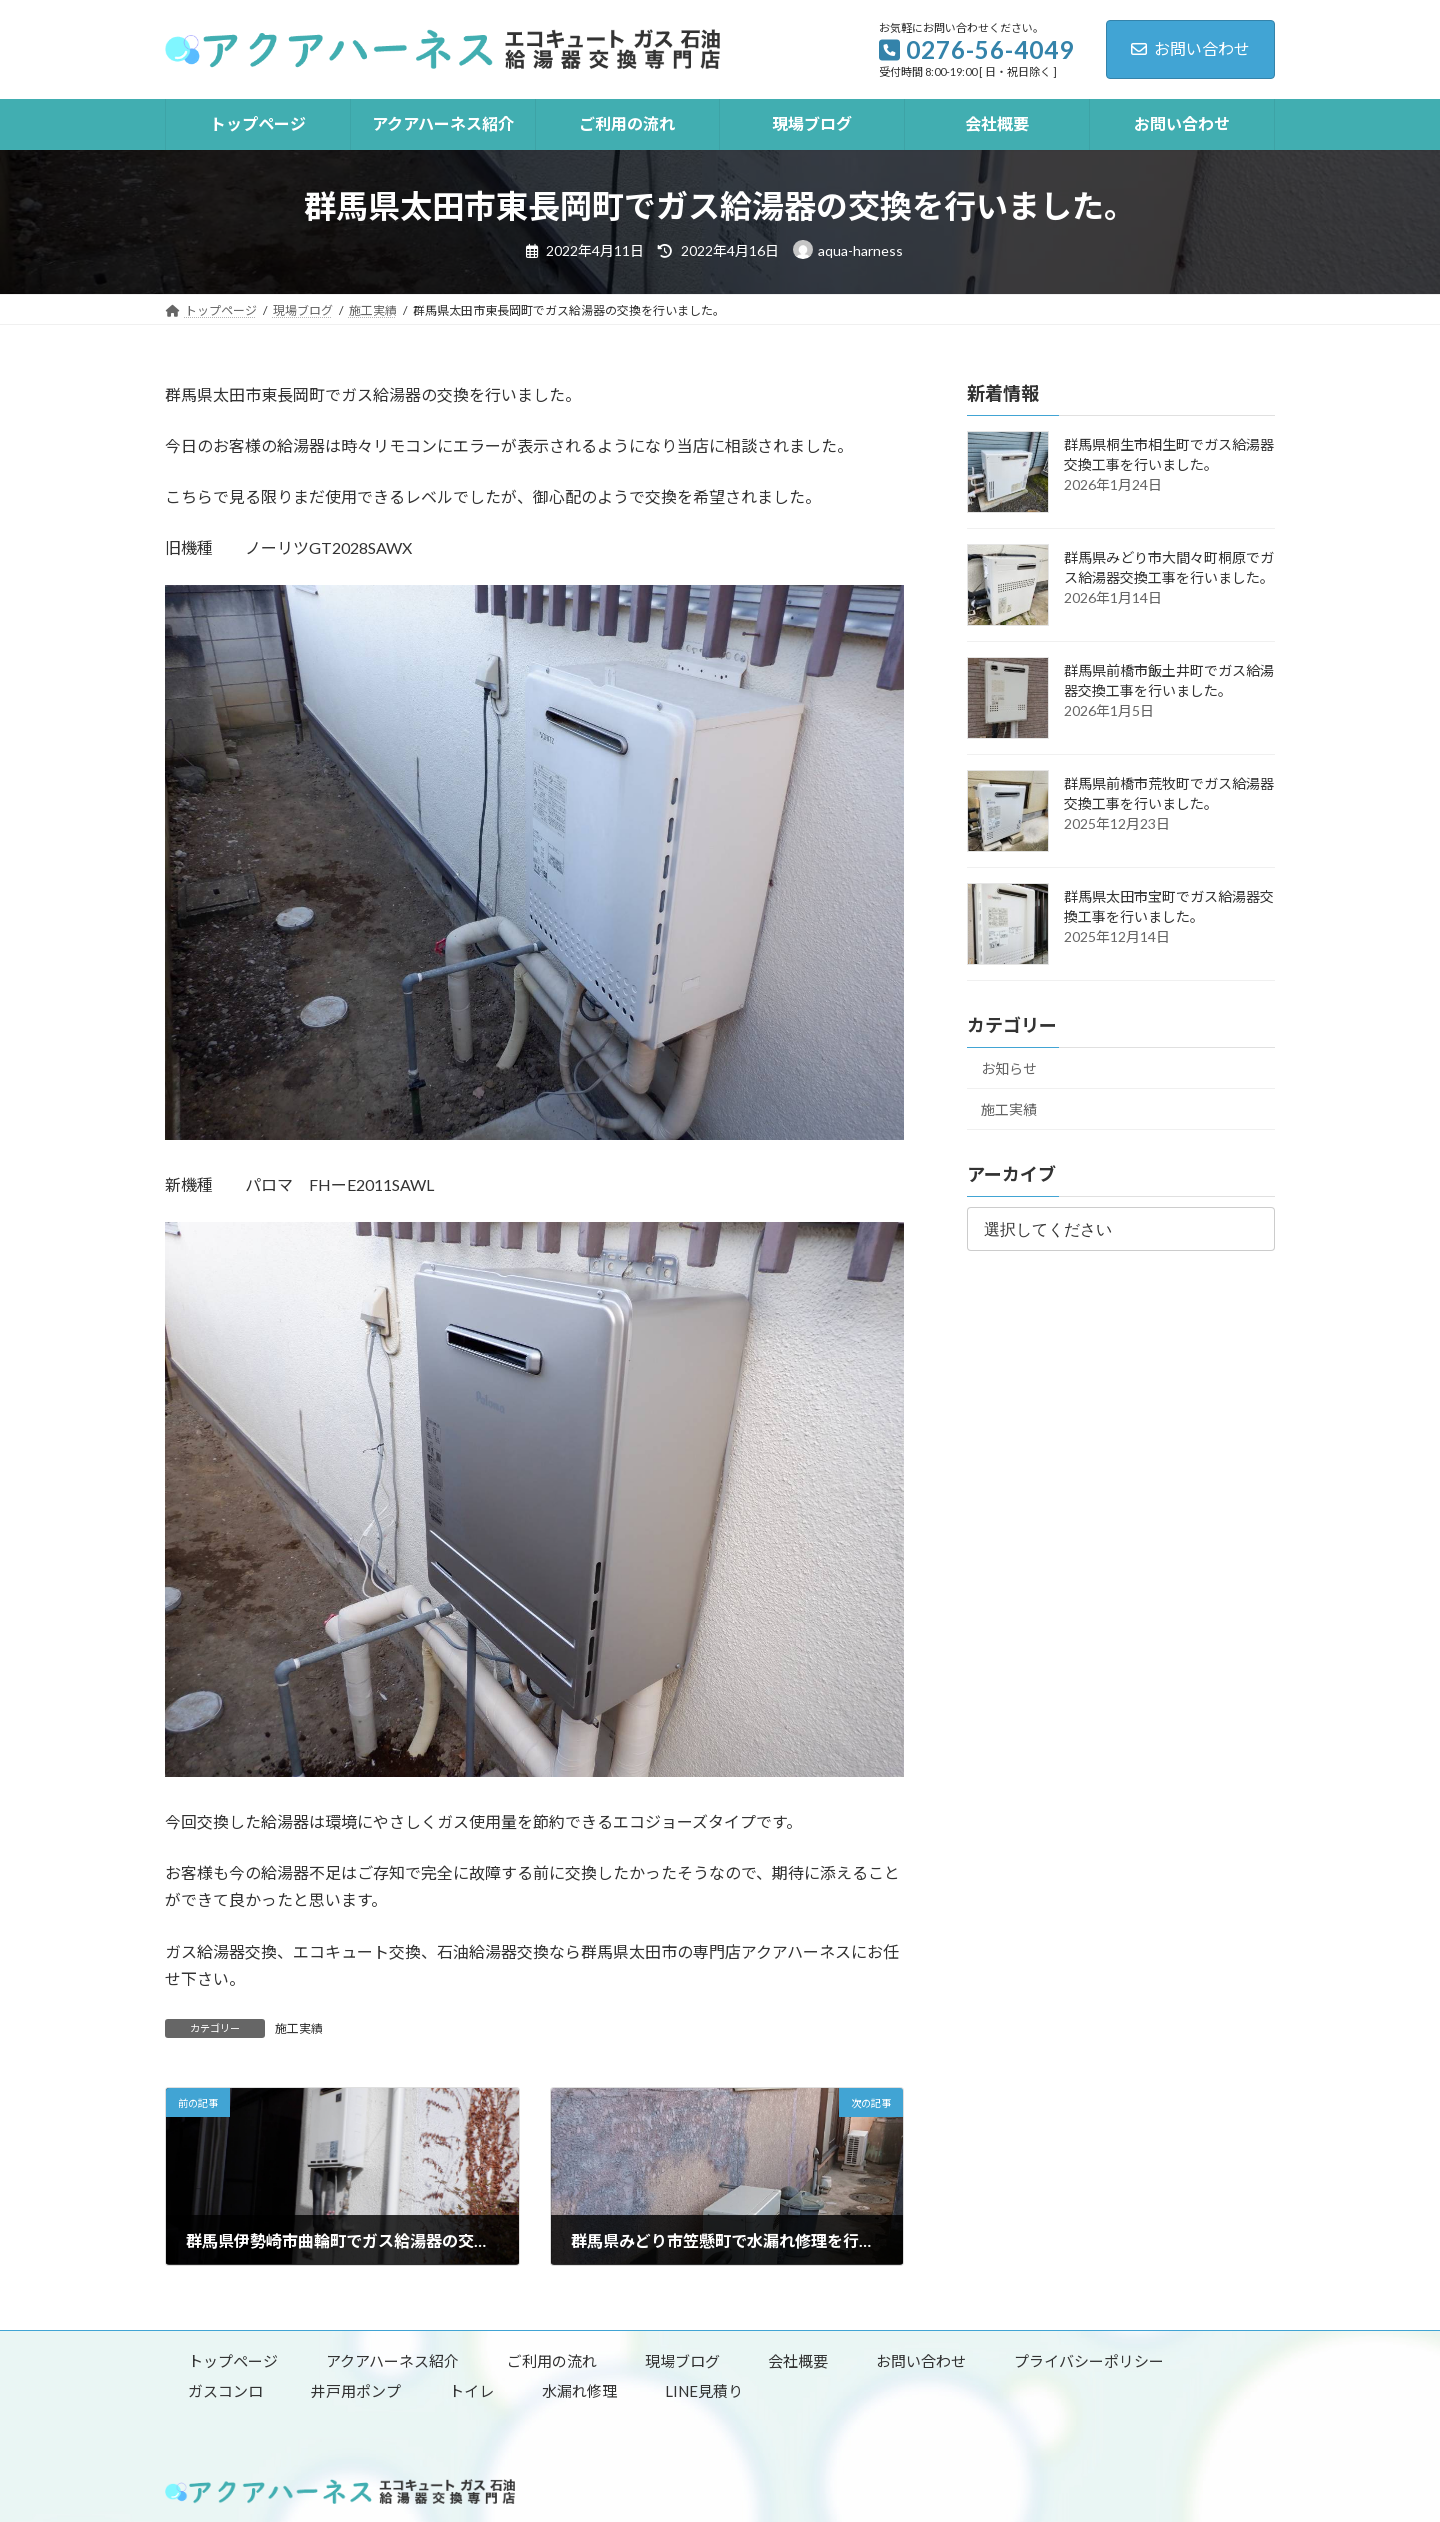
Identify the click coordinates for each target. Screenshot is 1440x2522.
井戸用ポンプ (356, 2391)
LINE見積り (704, 2391)
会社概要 (798, 2361)
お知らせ (1009, 1068)
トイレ (471, 2391)
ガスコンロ (225, 2391)
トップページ (233, 2361)
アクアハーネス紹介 (392, 2361)
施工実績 (299, 2028)
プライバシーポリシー (1089, 2361)
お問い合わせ (1190, 48)
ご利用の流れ (552, 2361)
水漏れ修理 (579, 2391)
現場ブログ (682, 2361)
